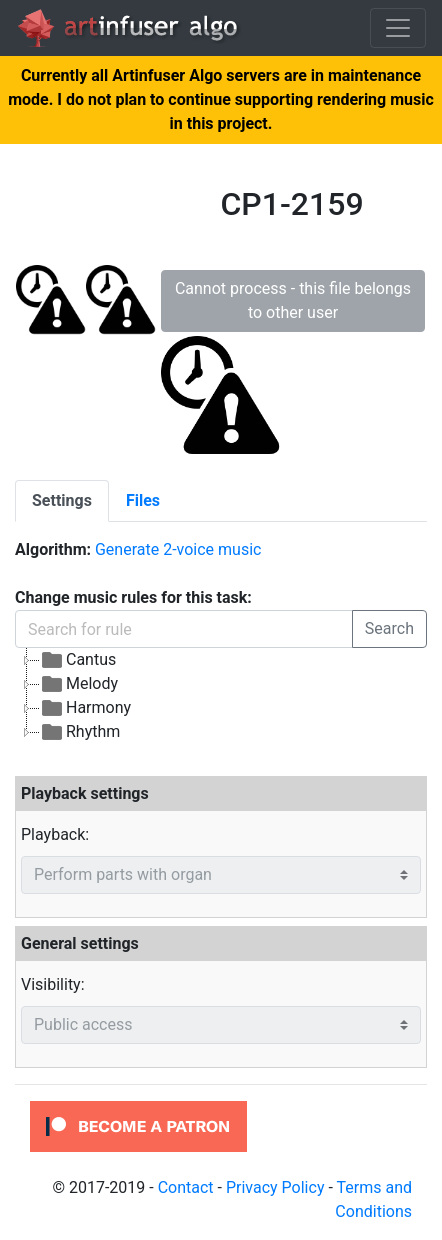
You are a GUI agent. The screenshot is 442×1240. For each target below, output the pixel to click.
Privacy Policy (275, 1187)
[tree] (221, 696)
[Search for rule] (184, 629)
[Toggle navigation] (398, 28)
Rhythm (80, 732)
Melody (79, 684)
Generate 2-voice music (178, 549)
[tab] (62, 501)
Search (389, 628)
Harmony (85, 708)
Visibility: (53, 984)
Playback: (55, 834)
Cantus (78, 660)
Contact (186, 1187)
